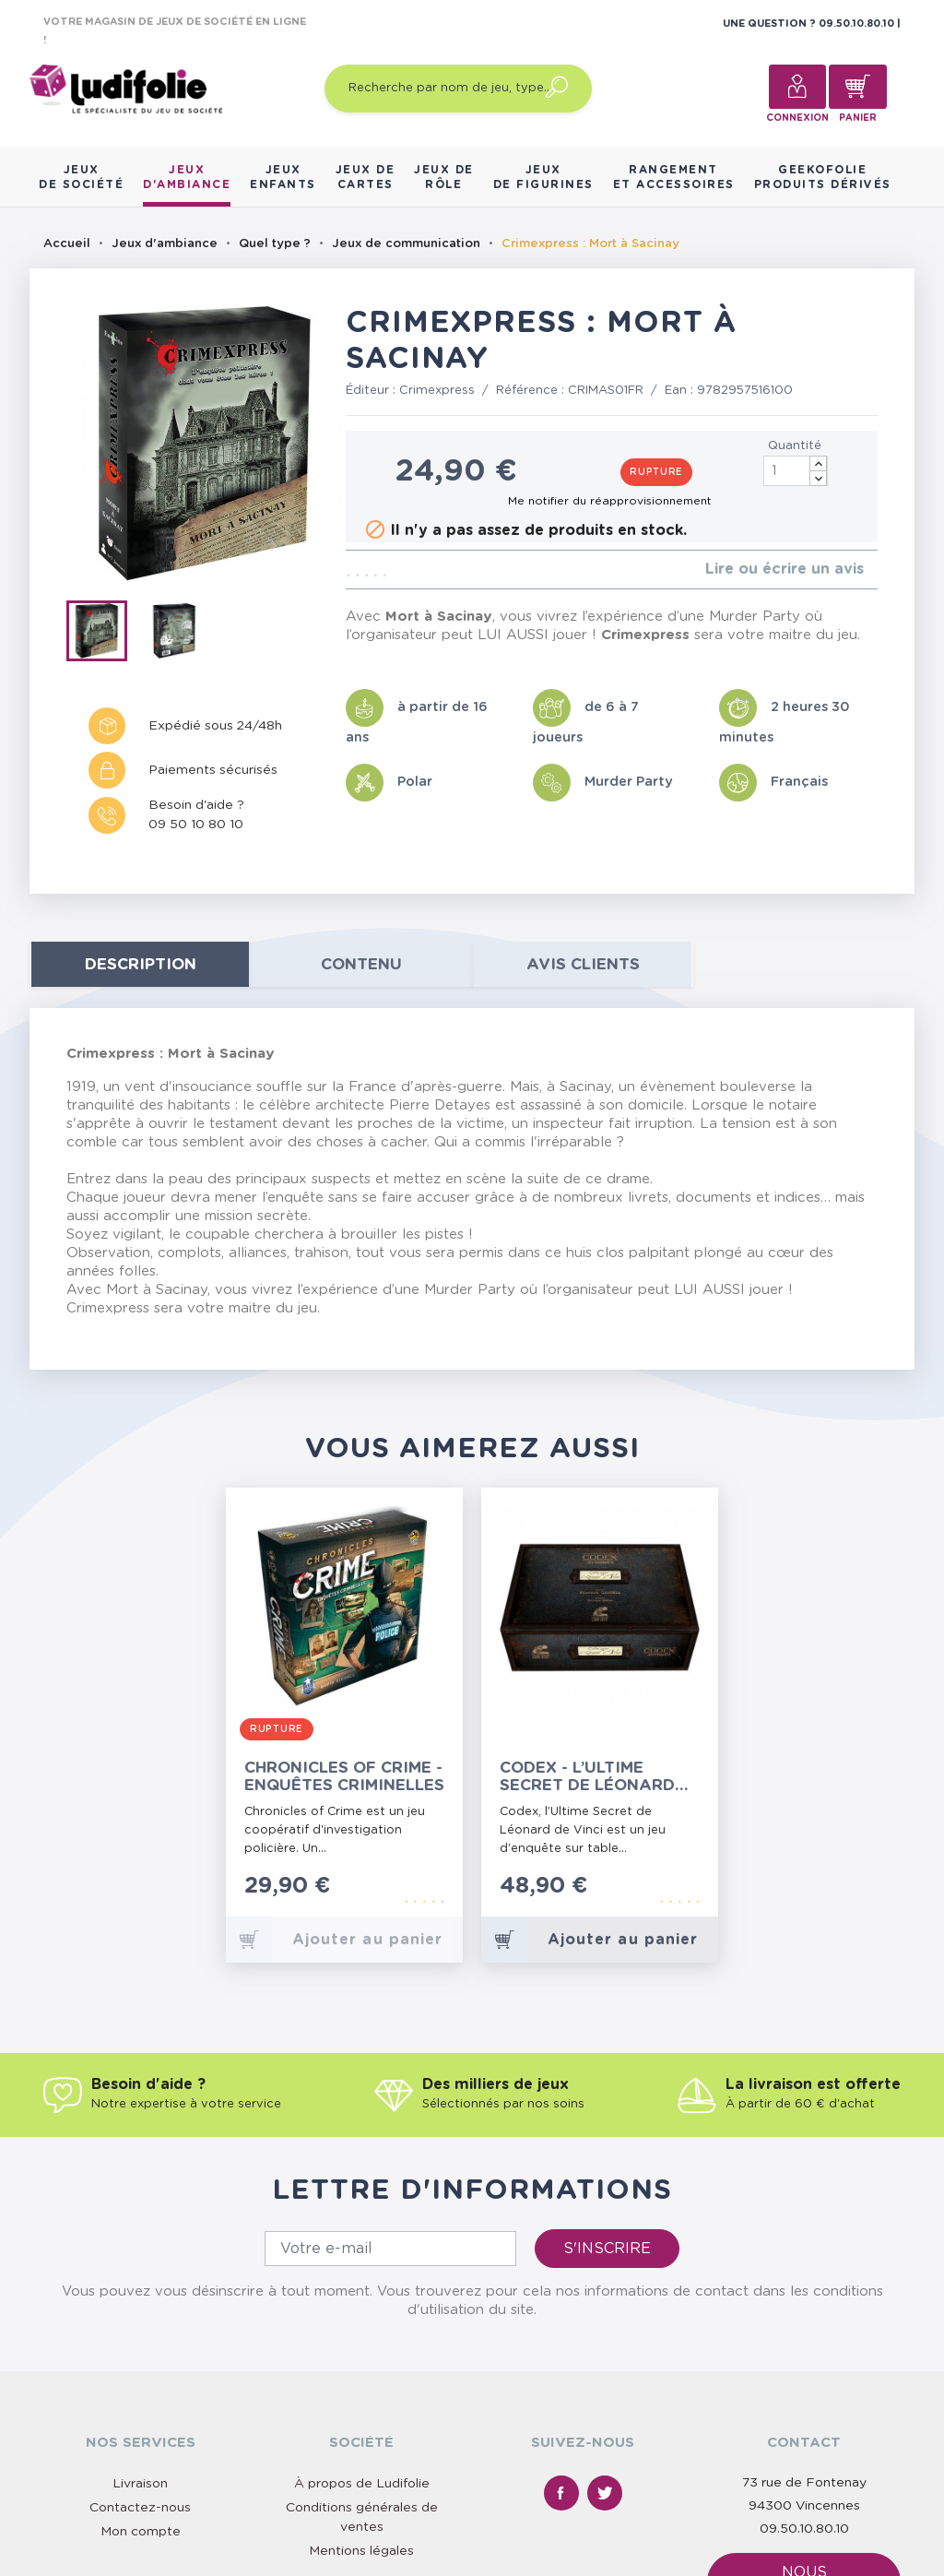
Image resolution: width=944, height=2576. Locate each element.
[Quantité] (795, 471)
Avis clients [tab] (583, 964)
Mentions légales (361, 2551)
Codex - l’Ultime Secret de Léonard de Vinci (587, 1777)
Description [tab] (140, 964)
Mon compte (140, 2531)
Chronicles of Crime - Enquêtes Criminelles (344, 1776)
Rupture (656, 472)
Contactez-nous (140, 2507)
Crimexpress (437, 391)
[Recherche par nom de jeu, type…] (458, 89)
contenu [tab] (361, 964)
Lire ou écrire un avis (784, 569)
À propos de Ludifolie (362, 2483)
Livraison (140, 2483)
